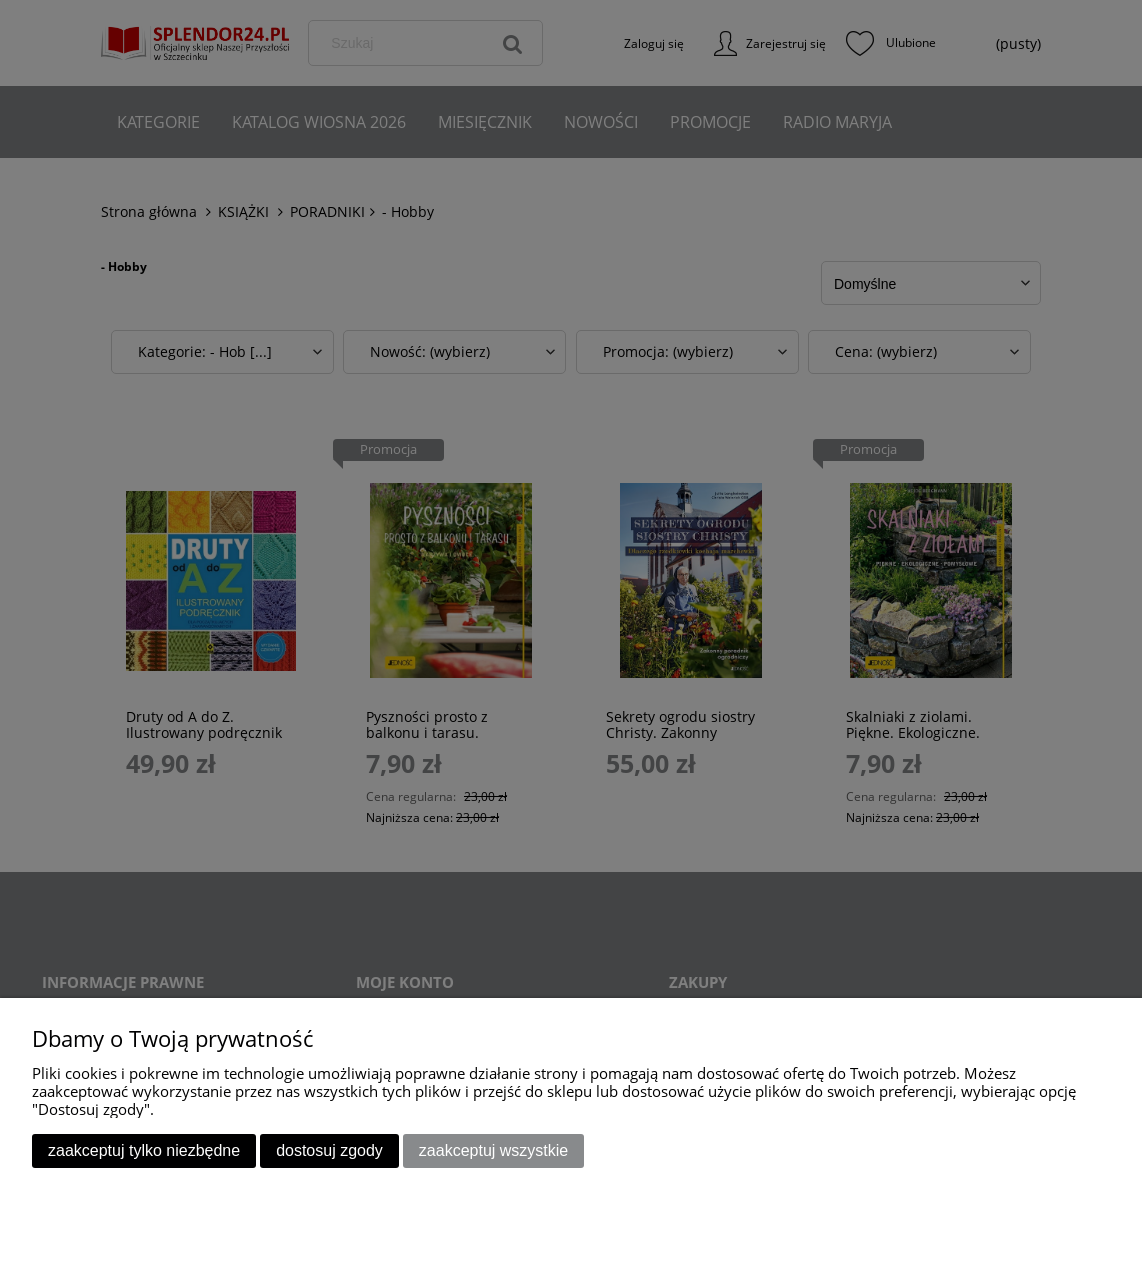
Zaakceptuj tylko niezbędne (144, 1150)
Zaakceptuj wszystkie (493, 1150)
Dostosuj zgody (329, 1150)
